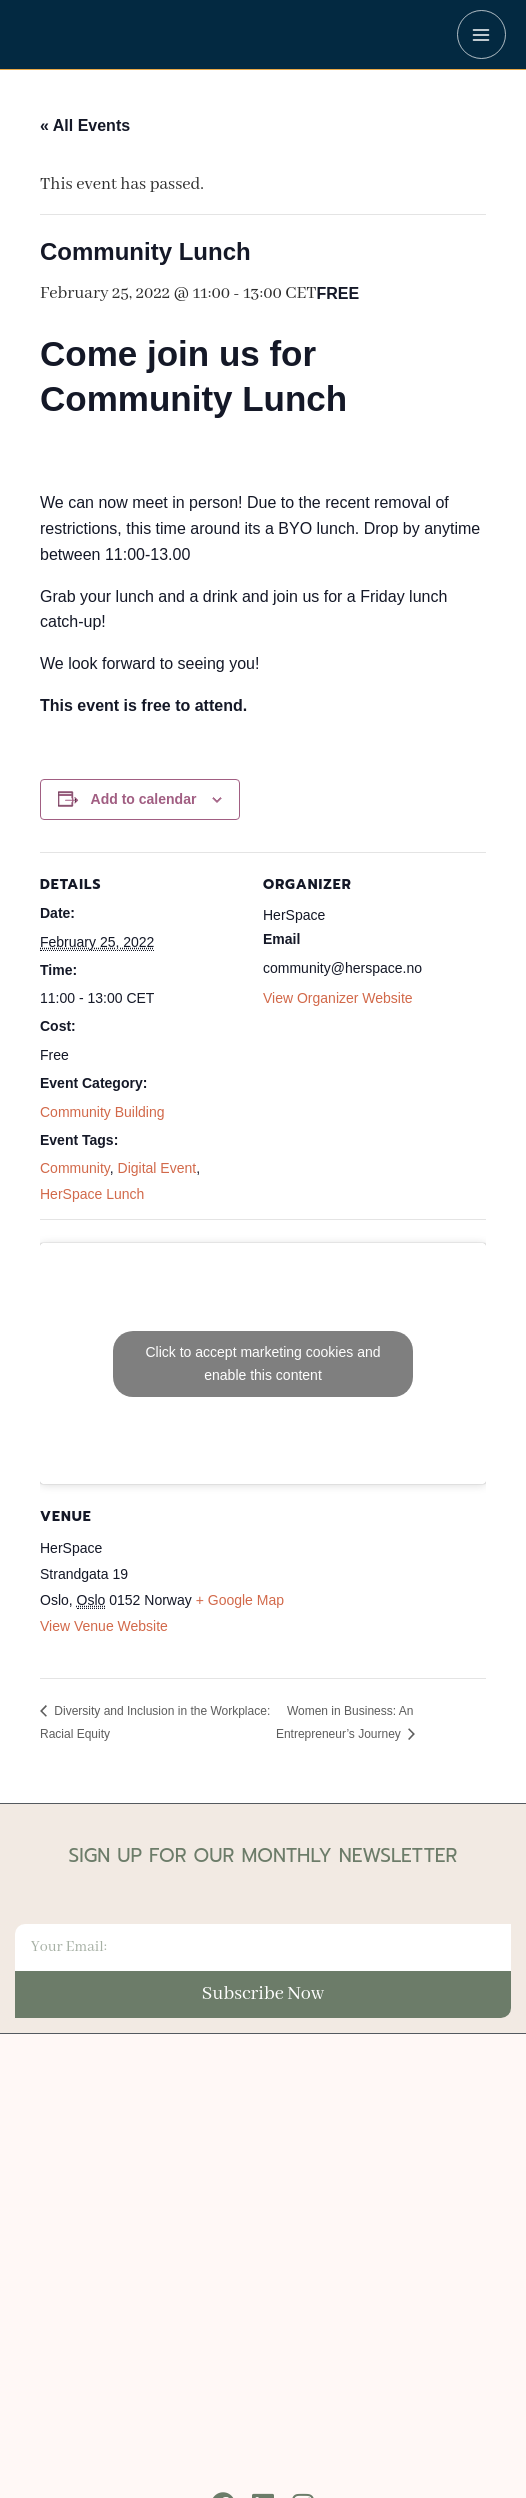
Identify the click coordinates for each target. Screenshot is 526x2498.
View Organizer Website (338, 998)
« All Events (85, 125)
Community (75, 1168)
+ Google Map (240, 1600)
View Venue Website (104, 1626)
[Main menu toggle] (481, 34)
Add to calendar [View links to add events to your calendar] (144, 799)
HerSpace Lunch (92, 1194)
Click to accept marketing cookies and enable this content (263, 1363)
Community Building (102, 1112)
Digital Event (157, 1168)
